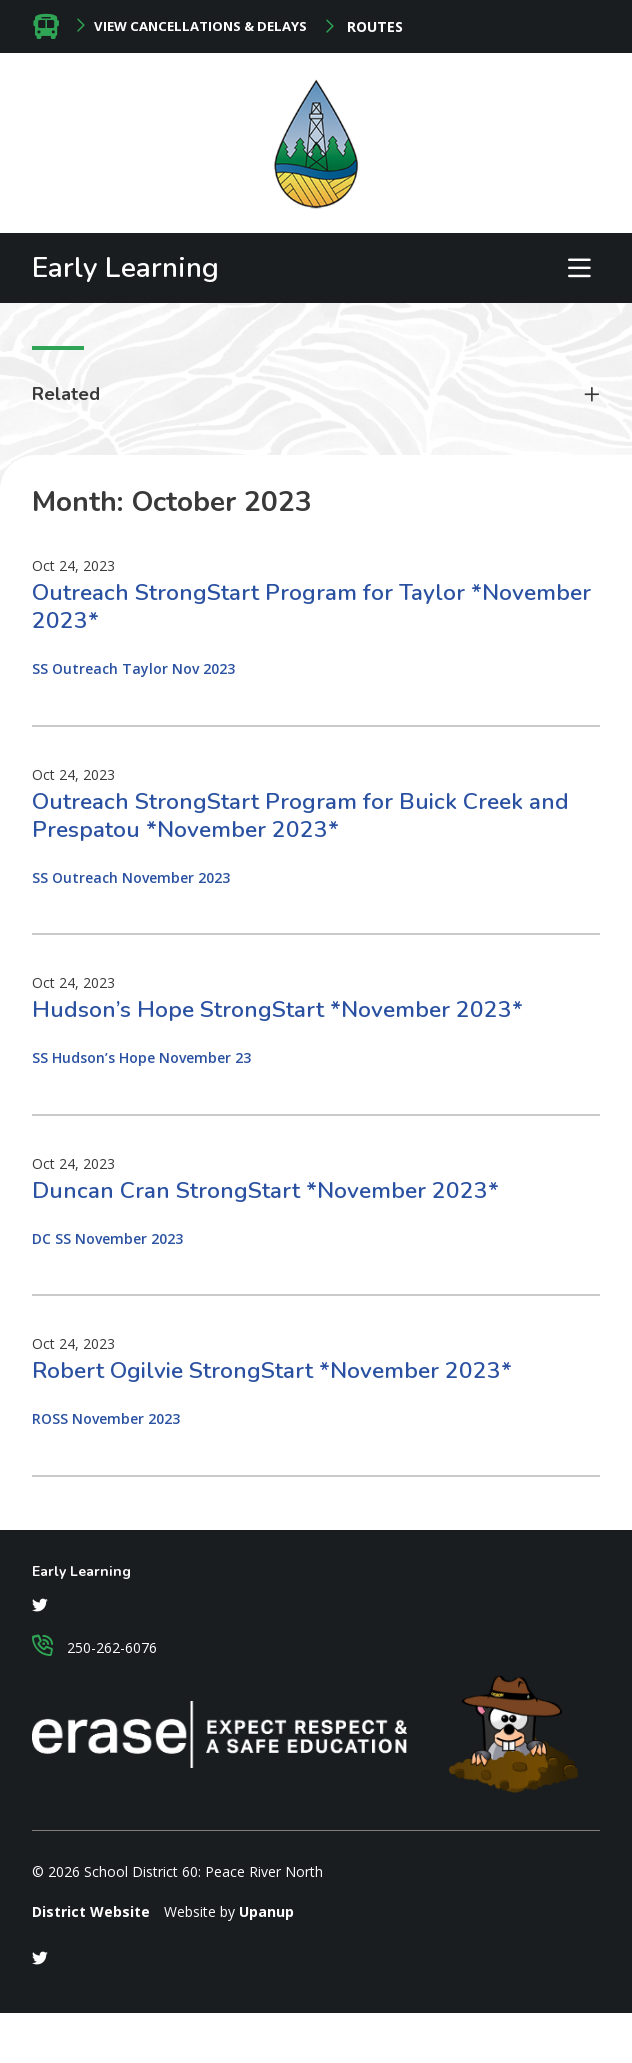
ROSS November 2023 (106, 1418)
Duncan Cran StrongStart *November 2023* (265, 1190)
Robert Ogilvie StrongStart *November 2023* (272, 1370)
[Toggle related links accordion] (316, 395)
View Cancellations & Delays (200, 26)
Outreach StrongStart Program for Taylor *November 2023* (311, 606)
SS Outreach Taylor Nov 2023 (133, 668)
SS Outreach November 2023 (131, 877)
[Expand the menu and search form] (579, 268)
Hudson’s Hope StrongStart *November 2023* (277, 1009)
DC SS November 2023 (107, 1238)
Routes (373, 27)
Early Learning (125, 268)
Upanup (266, 1911)
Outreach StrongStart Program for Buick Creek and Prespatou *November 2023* (300, 815)
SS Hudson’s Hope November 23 (141, 1057)
